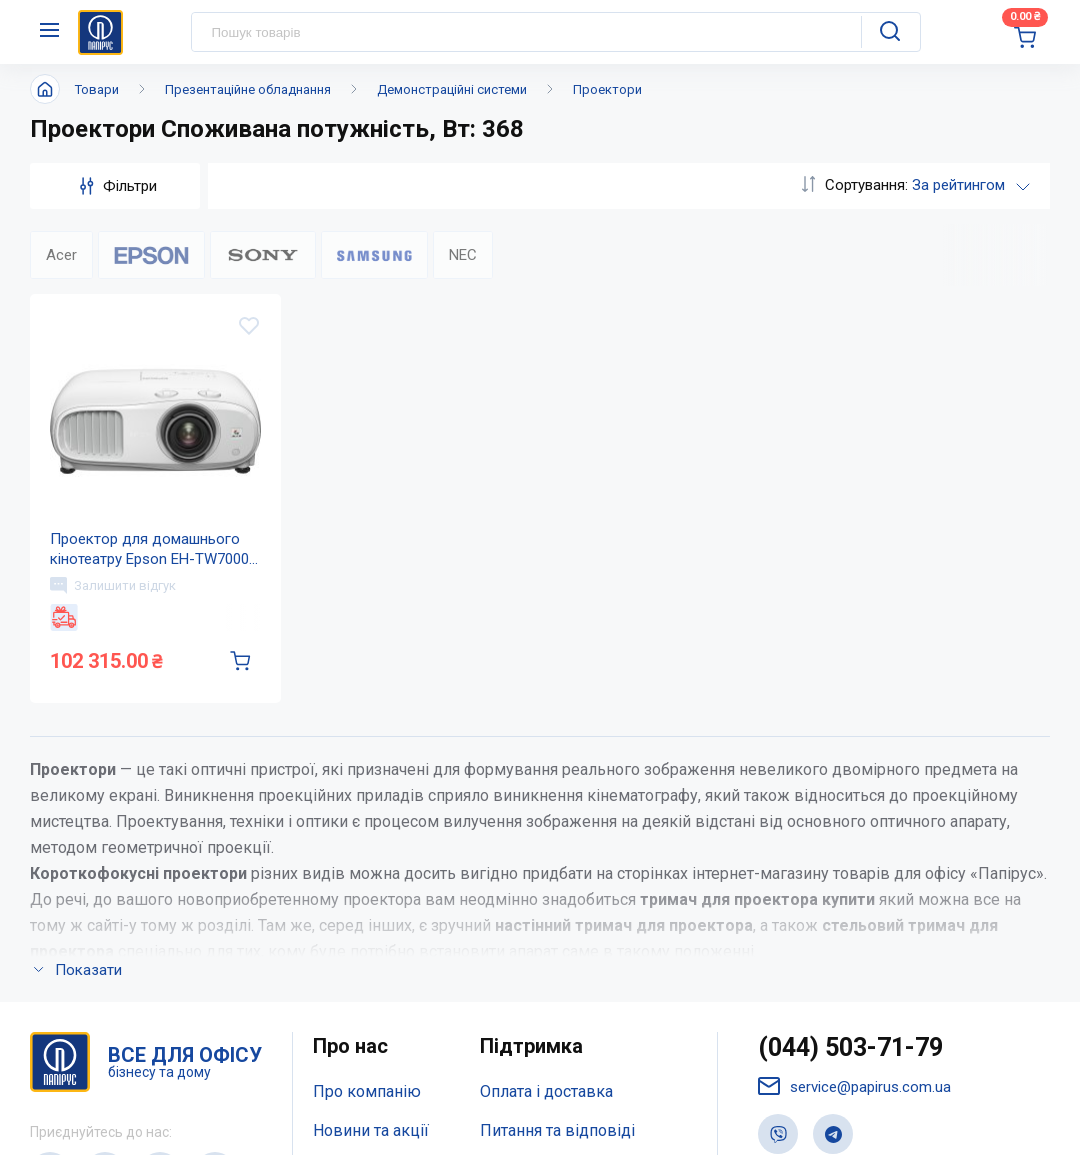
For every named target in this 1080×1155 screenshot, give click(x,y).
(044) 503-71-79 (850, 781)
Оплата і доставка (546, 825)
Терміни (510, 944)
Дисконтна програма (558, 904)
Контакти (347, 904)
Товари (97, 89)
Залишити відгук (113, 585)
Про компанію (367, 825)
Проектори (607, 89)
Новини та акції (371, 864)
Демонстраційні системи (452, 89)
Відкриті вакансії (376, 984)
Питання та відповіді (557, 864)
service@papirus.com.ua (854, 820)
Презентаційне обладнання (248, 89)
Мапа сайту (354, 944)
